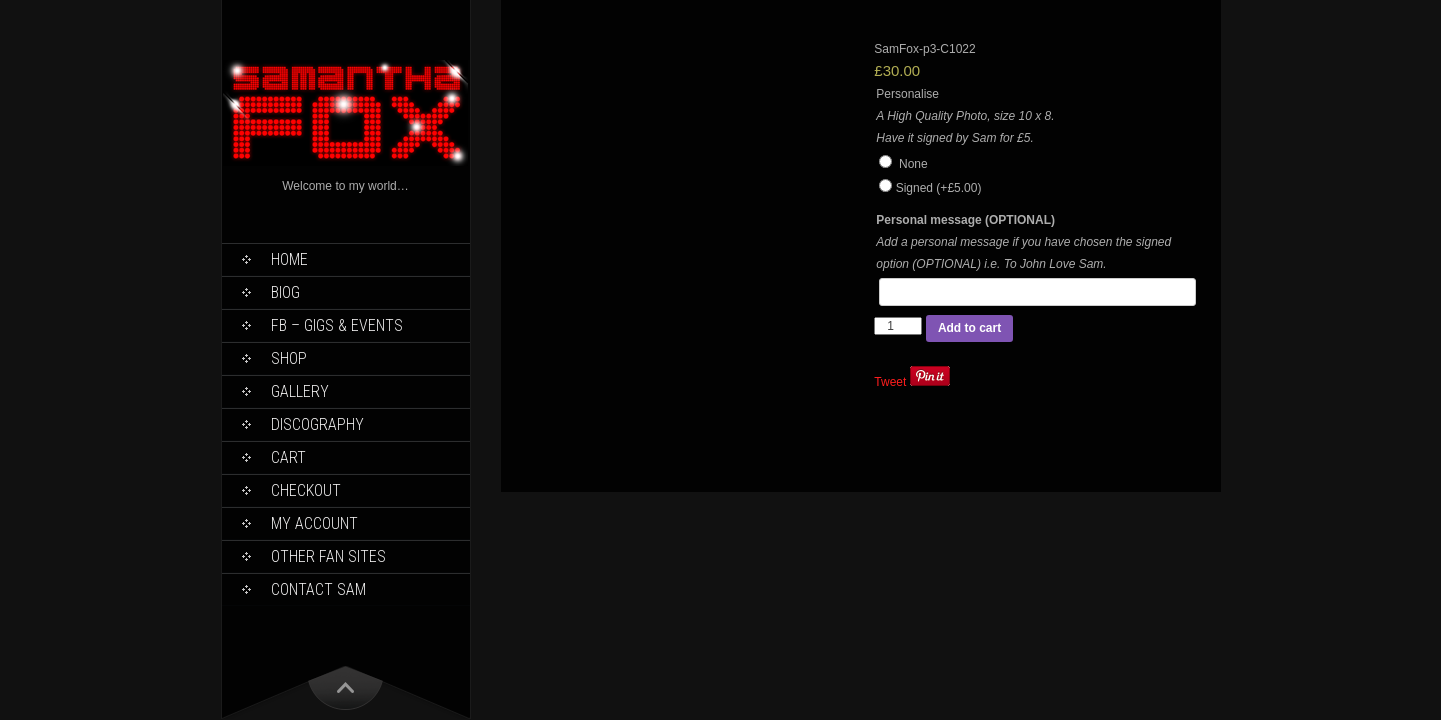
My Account (314, 523)
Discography (317, 424)
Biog (285, 292)
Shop (289, 358)
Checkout (306, 490)
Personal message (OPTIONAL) (965, 220)
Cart (288, 457)
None (903, 164)
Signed (939, 188)
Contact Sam (318, 589)
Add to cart (969, 328)
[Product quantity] (898, 326)
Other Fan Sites (328, 556)
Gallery (300, 391)
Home (289, 259)
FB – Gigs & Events (337, 325)
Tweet (890, 382)
